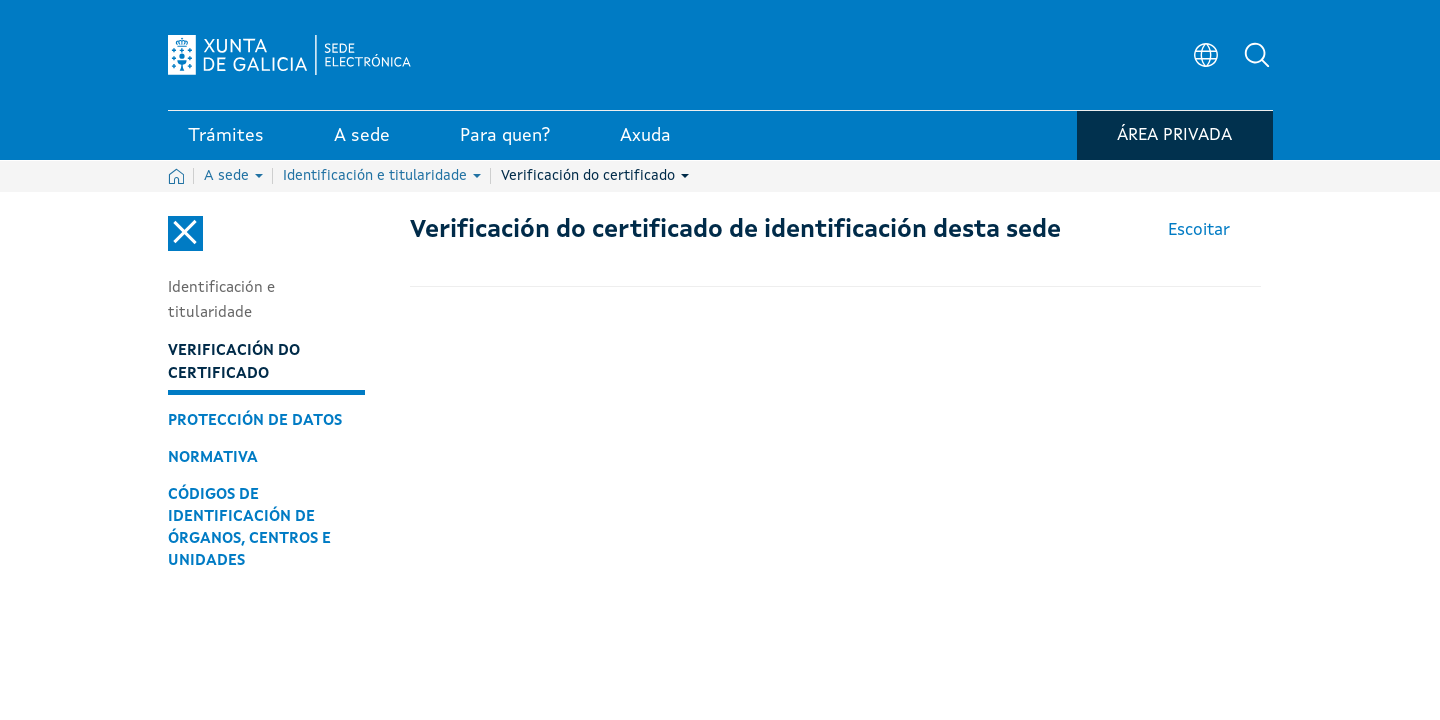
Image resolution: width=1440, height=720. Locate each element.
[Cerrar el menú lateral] (185, 233)
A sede (233, 176)
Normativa (213, 458)
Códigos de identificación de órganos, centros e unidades (249, 528)
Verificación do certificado (595, 176)
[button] (1258, 56)
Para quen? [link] (505, 139)
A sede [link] (362, 139)
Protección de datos (255, 421)
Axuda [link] (645, 139)
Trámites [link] (226, 139)
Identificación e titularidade (382, 176)
